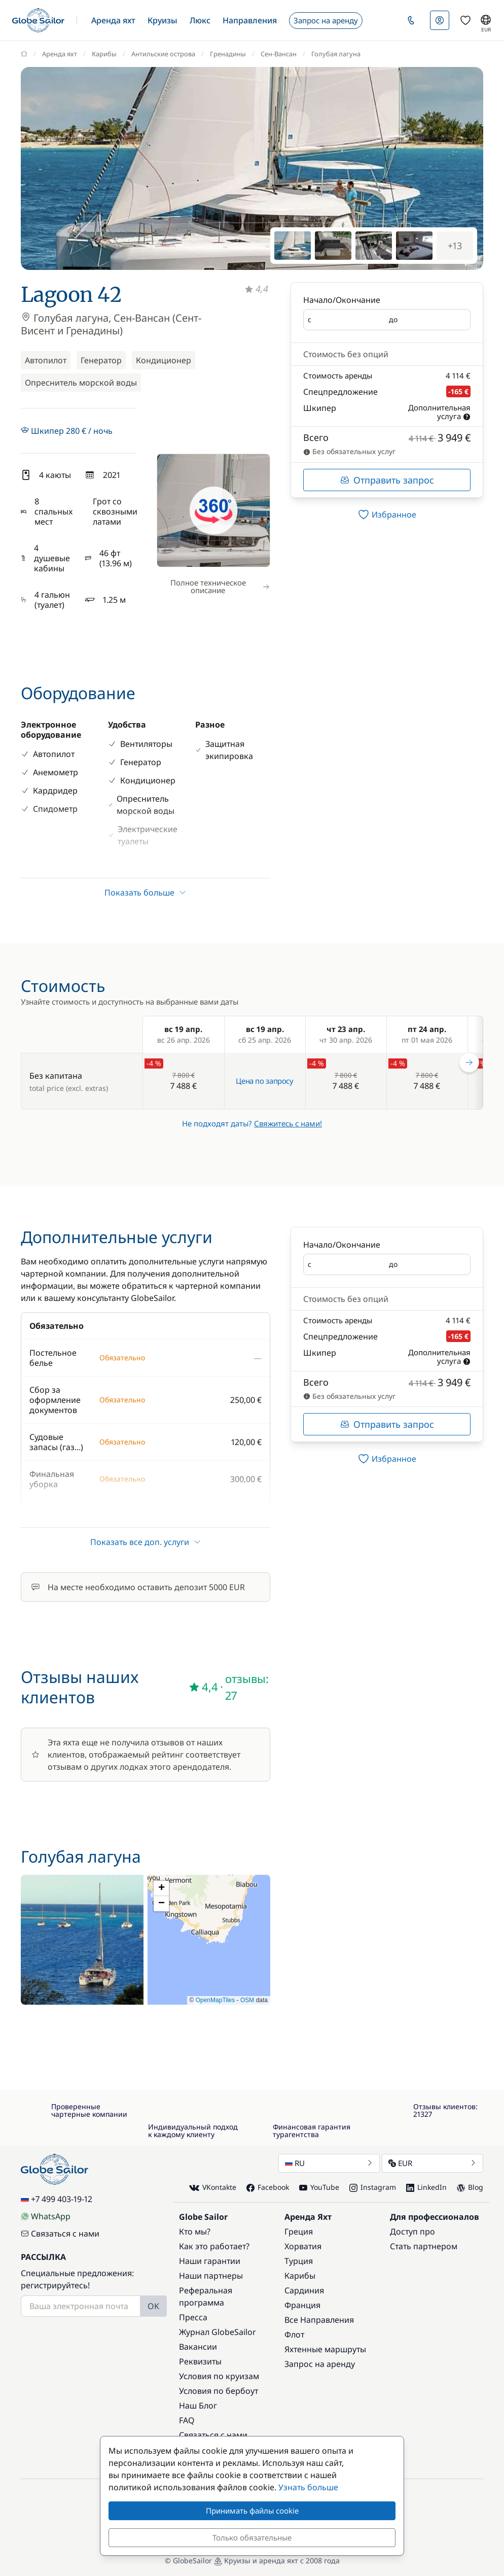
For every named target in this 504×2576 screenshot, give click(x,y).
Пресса (193, 2317)
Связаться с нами (60, 2233)
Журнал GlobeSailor (217, 2332)
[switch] (387, 514)
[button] (113, 20)
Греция (298, 2231)
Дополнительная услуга (439, 411)
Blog (470, 2187)
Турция (298, 2260)
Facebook (267, 2187)
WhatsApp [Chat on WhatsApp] (45, 2216)
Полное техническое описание (220, 586)
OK (153, 2306)
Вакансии (198, 2346)
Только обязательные (252, 2537)
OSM (247, 2000)
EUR (432, 2163)
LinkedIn (426, 2187)
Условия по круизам (219, 2376)
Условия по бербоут (218, 2390)
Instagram (372, 2187)
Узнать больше (308, 2487)
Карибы (299, 2275)
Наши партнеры (211, 2275)
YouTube (319, 2187)
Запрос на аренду (319, 2363)
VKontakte (212, 2187)
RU (329, 2163)
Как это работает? (214, 2246)
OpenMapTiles (215, 2000)
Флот (294, 2334)
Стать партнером (423, 2246)
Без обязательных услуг (349, 451)
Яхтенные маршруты (325, 2349)
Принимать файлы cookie (252, 2510)
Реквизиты (200, 2361)
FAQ (187, 2420)
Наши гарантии (209, 2260)
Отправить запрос (387, 480)
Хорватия (302, 2246)
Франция (302, 2305)
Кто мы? (194, 2231)
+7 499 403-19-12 (56, 2199)
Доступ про (412, 2231)
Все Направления (319, 2319)
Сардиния (304, 2290)
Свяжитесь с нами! (288, 1123)
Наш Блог (198, 2405)
